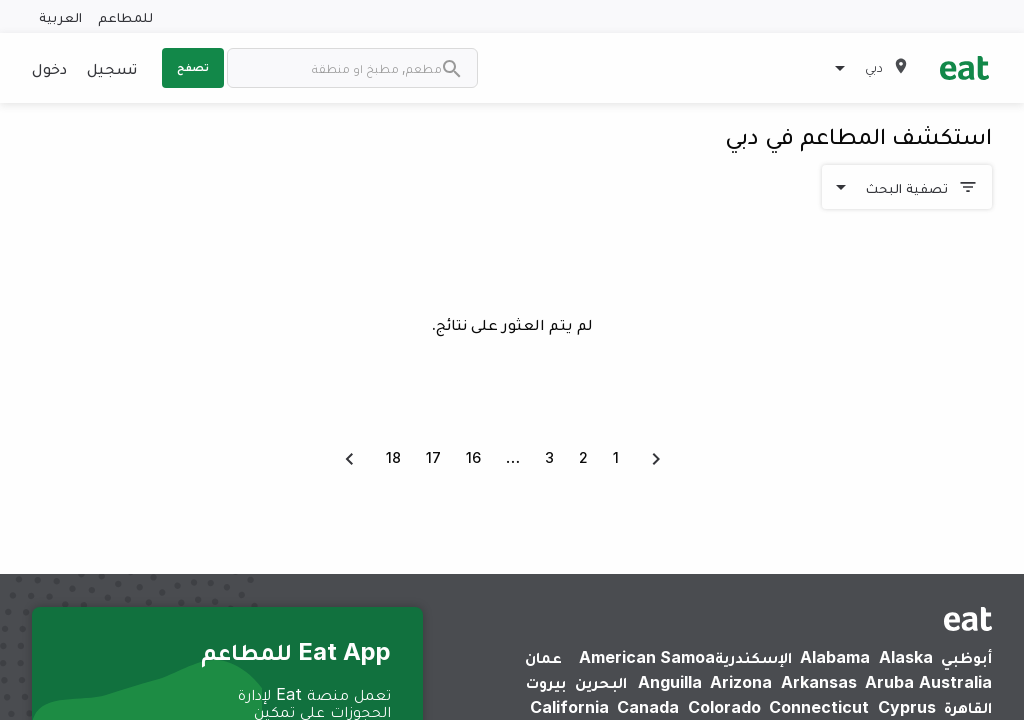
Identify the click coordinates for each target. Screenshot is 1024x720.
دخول (49, 68)
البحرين (601, 682)
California (569, 707)
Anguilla (670, 682)
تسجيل (112, 68)
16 (473, 457)
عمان (543, 657)
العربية (60, 16)
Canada (648, 707)
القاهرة (968, 707)
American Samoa (647, 657)
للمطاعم (125, 16)
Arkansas (819, 682)
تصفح (193, 67)
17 (433, 457)
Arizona (741, 682)
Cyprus (907, 707)
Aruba (889, 682)
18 (393, 457)
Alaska (906, 657)
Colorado (724, 707)
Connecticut (819, 707)
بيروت (546, 682)
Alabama (835, 657)
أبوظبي (966, 657)
